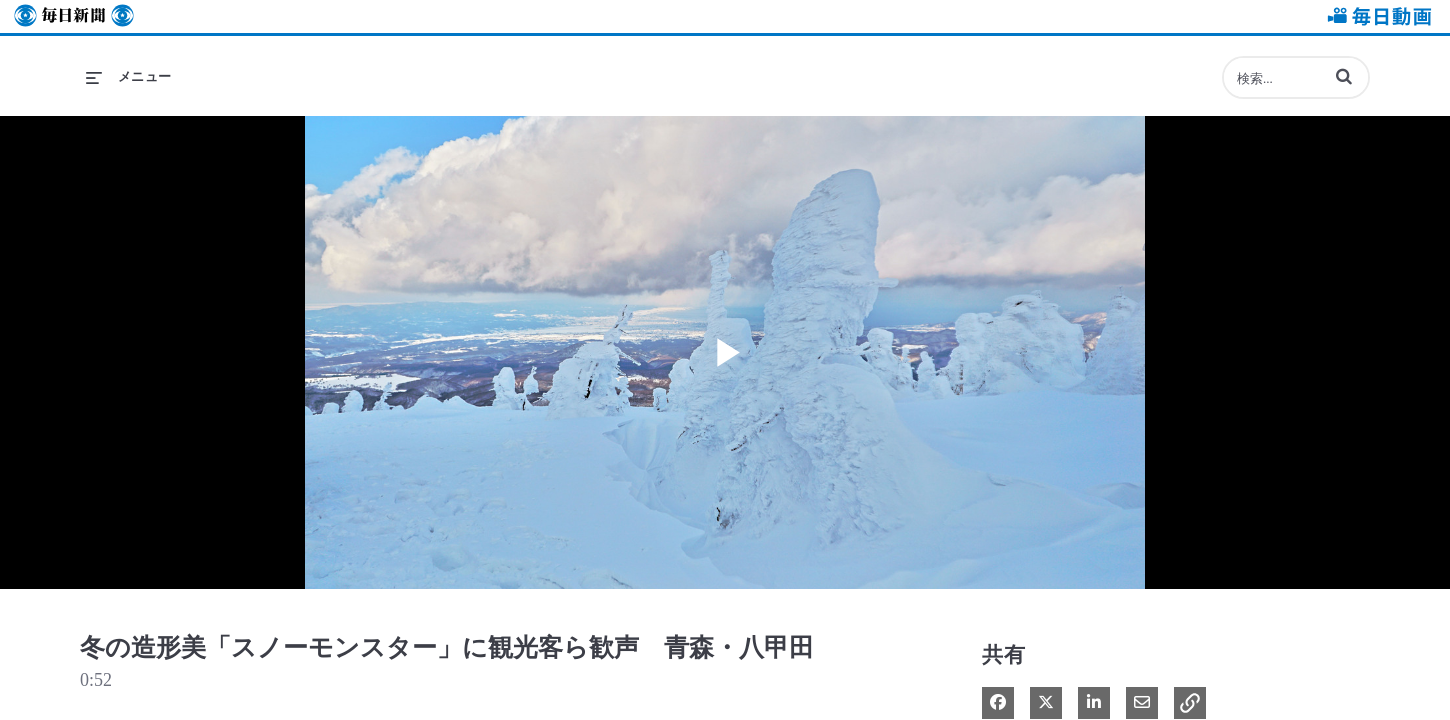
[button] (1344, 76)
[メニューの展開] (129, 77)
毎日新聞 (74, 16)
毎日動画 (1376, 16)
